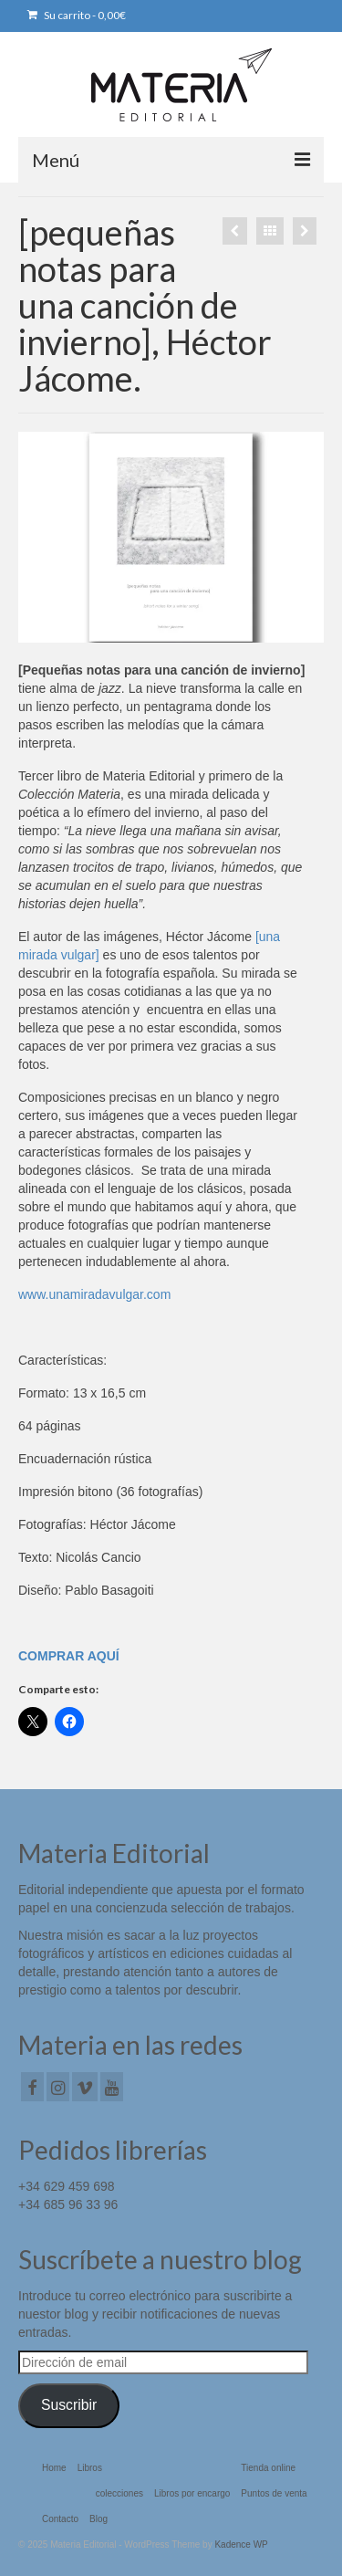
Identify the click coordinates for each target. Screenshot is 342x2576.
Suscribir (69, 2405)
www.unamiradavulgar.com (94, 1294)
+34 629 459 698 (66, 2186)
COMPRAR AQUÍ (68, 1656)
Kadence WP (240, 2544)
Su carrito (76, 15)
